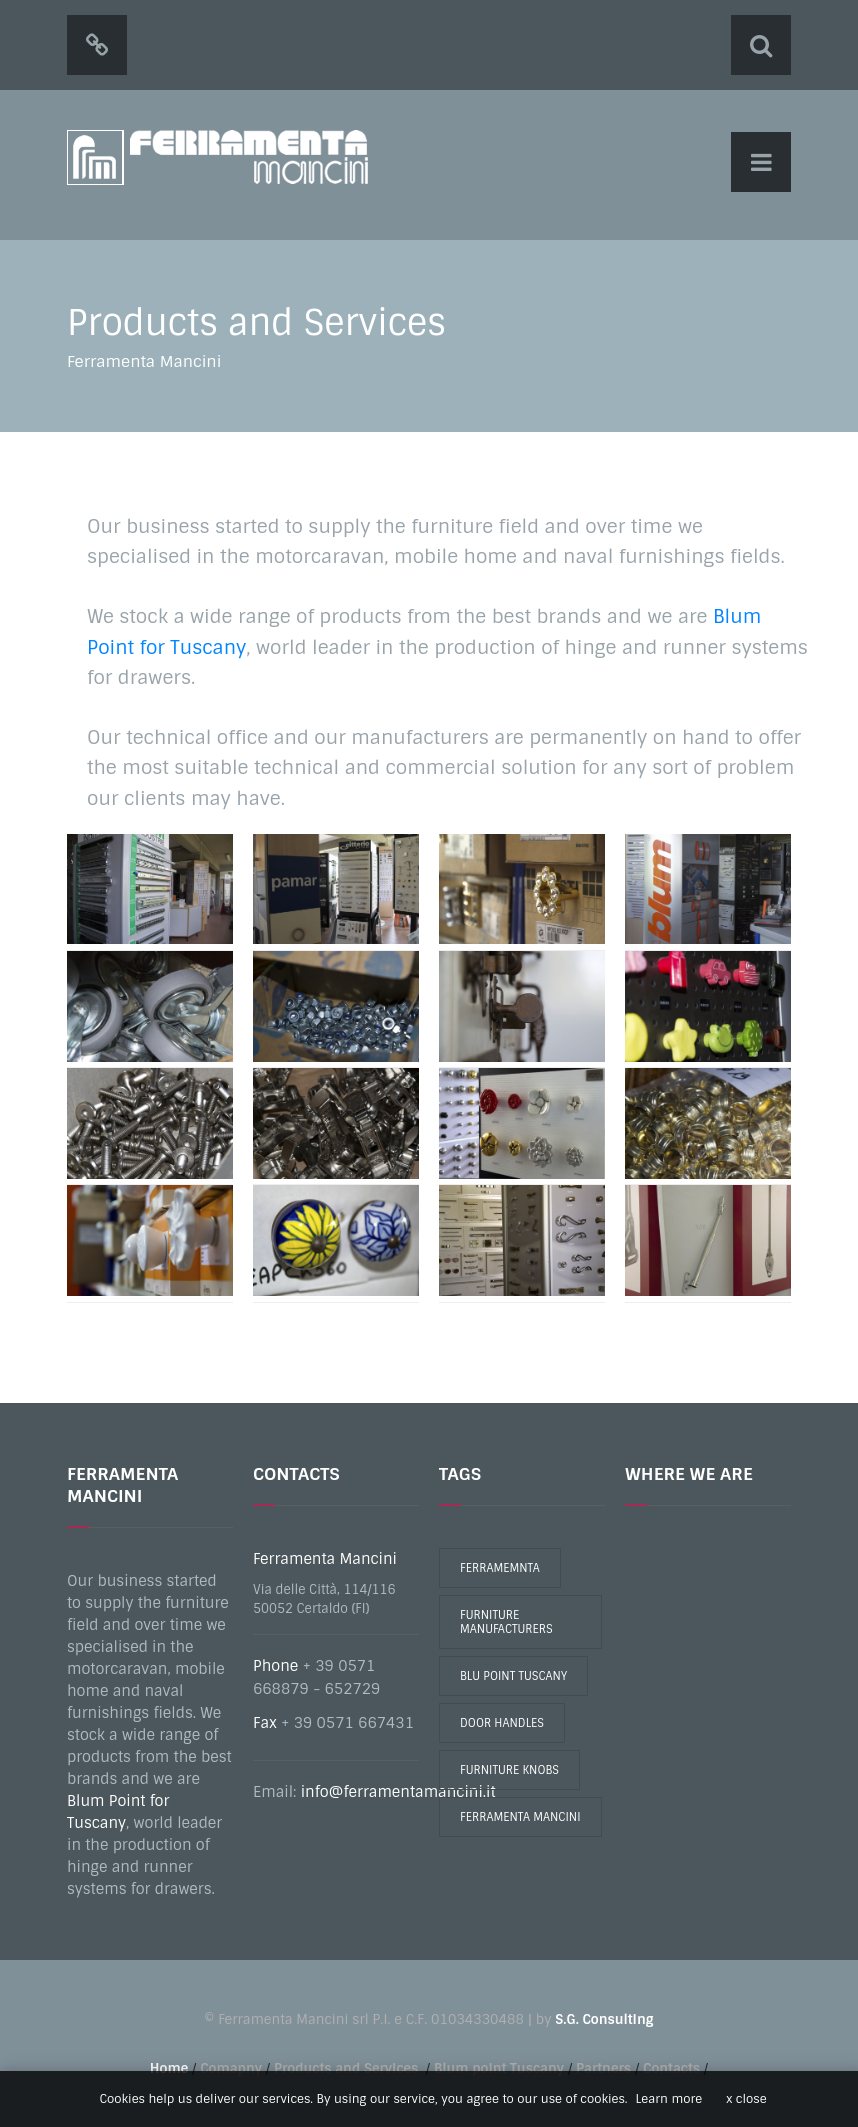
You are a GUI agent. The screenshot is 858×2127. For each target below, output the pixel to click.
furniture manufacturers (506, 1622)
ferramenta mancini (520, 1817)
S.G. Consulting (604, 2019)
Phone (275, 1666)
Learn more (669, 2099)
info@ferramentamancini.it (398, 1792)
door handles (502, 1723)
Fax (265, 1723)
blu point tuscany (513, 1676)
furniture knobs (509, 1770)
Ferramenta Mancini (325, 1559)
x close (746, 2099)
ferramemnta (500, 1568)
